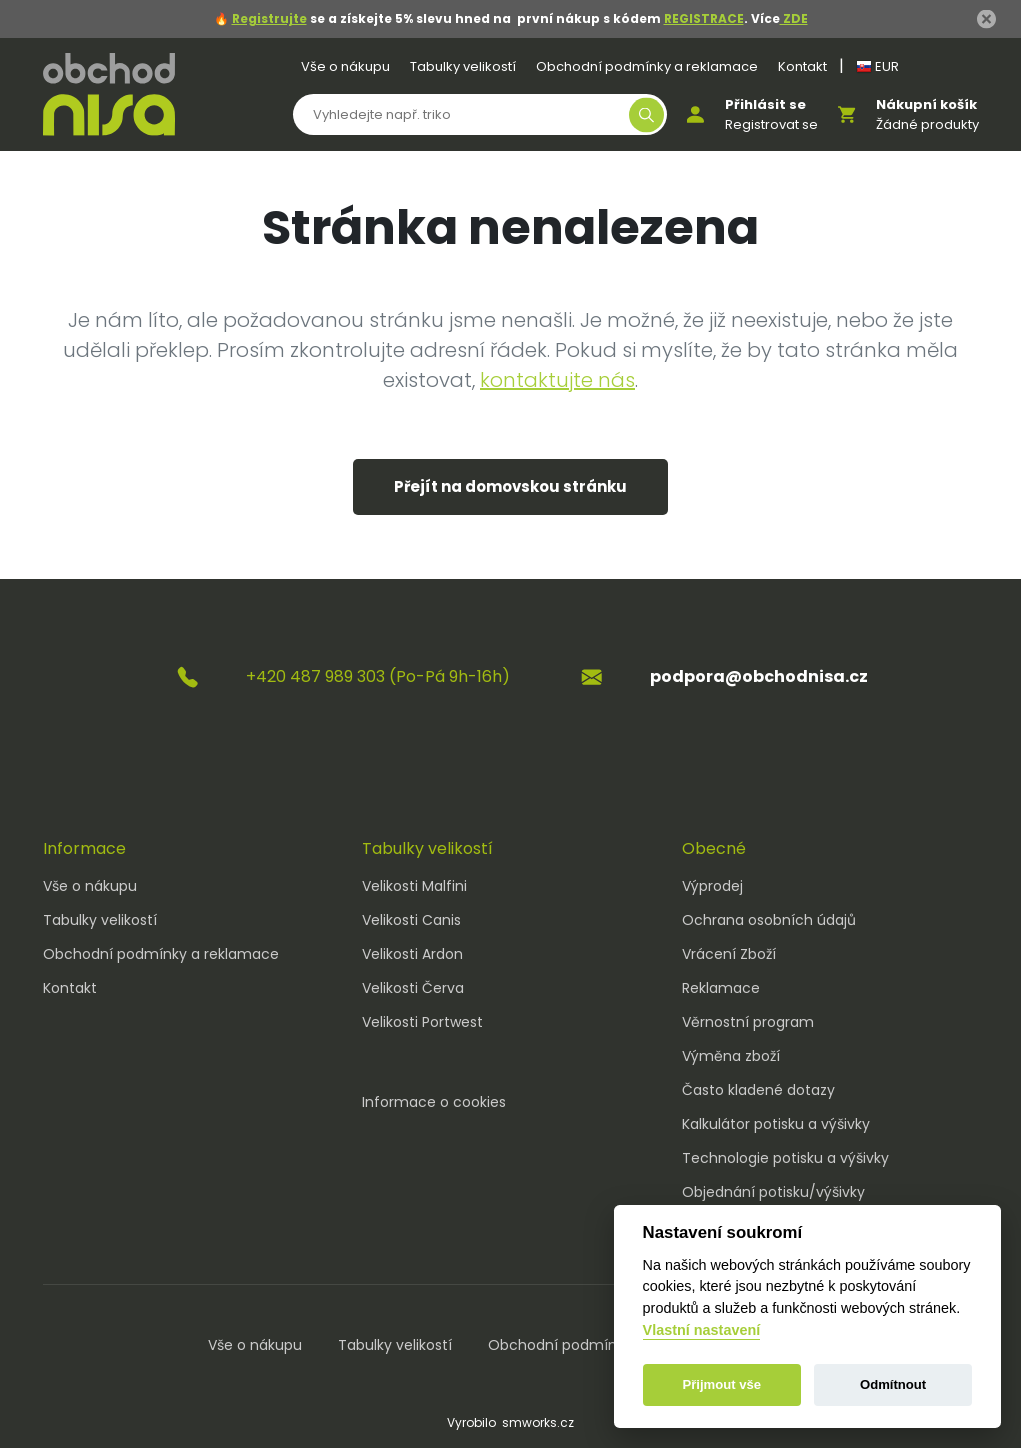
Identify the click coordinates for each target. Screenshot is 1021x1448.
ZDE (794, 18)
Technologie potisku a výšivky (785, 1158)
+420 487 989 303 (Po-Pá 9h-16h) (378, 676)
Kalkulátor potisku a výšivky (776, 1124)
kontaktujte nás (557, 380)
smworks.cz (538, 1422)
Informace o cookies (434, 1102)
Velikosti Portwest (422, 1022)
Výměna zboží (731, 1056)
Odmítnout (893, 1384)
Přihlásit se (765, 104)
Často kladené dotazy (758, 1090)
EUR (877, 66)
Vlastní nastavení (702, 1330)
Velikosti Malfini (414, 886)
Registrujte (269, 18)
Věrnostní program (748, 1022)
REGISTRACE (704, 18)
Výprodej (712, 886)
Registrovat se (771, 124)
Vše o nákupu (345, 66)
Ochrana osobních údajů (769, 920)
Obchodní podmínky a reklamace (647, 66)
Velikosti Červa (413, 988)
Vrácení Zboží (729, 954)
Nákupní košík (926, 104)
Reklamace (721, 988)
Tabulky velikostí (463, 66)
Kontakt (802, 66)
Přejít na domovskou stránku (510, 486)
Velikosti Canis (411, 920)
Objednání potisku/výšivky (773, 1192)
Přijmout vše (721, 1384)
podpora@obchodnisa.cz (759, 676)
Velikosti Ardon (412, 954)
